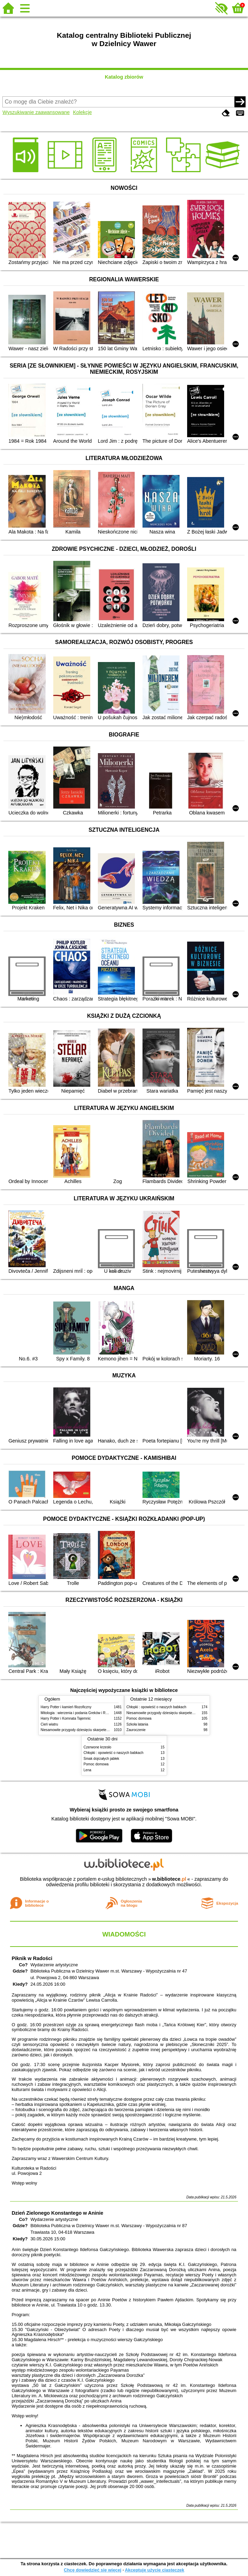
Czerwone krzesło (97, 1747)
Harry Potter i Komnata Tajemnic (66, 1718)
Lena (87, 1770)
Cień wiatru (49, 1724)
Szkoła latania (137, 1724)
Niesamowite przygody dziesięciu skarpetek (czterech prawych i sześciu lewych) (103, 1730)
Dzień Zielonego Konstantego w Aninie (57, 2213)
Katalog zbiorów (124, 77)
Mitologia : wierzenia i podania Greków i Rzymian (79, 1713)
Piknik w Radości (32, 1958)
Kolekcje (82, 112)
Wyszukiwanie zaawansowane (36, 112)
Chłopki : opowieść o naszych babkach (156, 1707)
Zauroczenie (136, 1730)
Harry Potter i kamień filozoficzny (66, 1707)
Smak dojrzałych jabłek (101, 1759)
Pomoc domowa (139, 1718)
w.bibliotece (169, 1879)
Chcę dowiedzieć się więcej (92, 2570)
